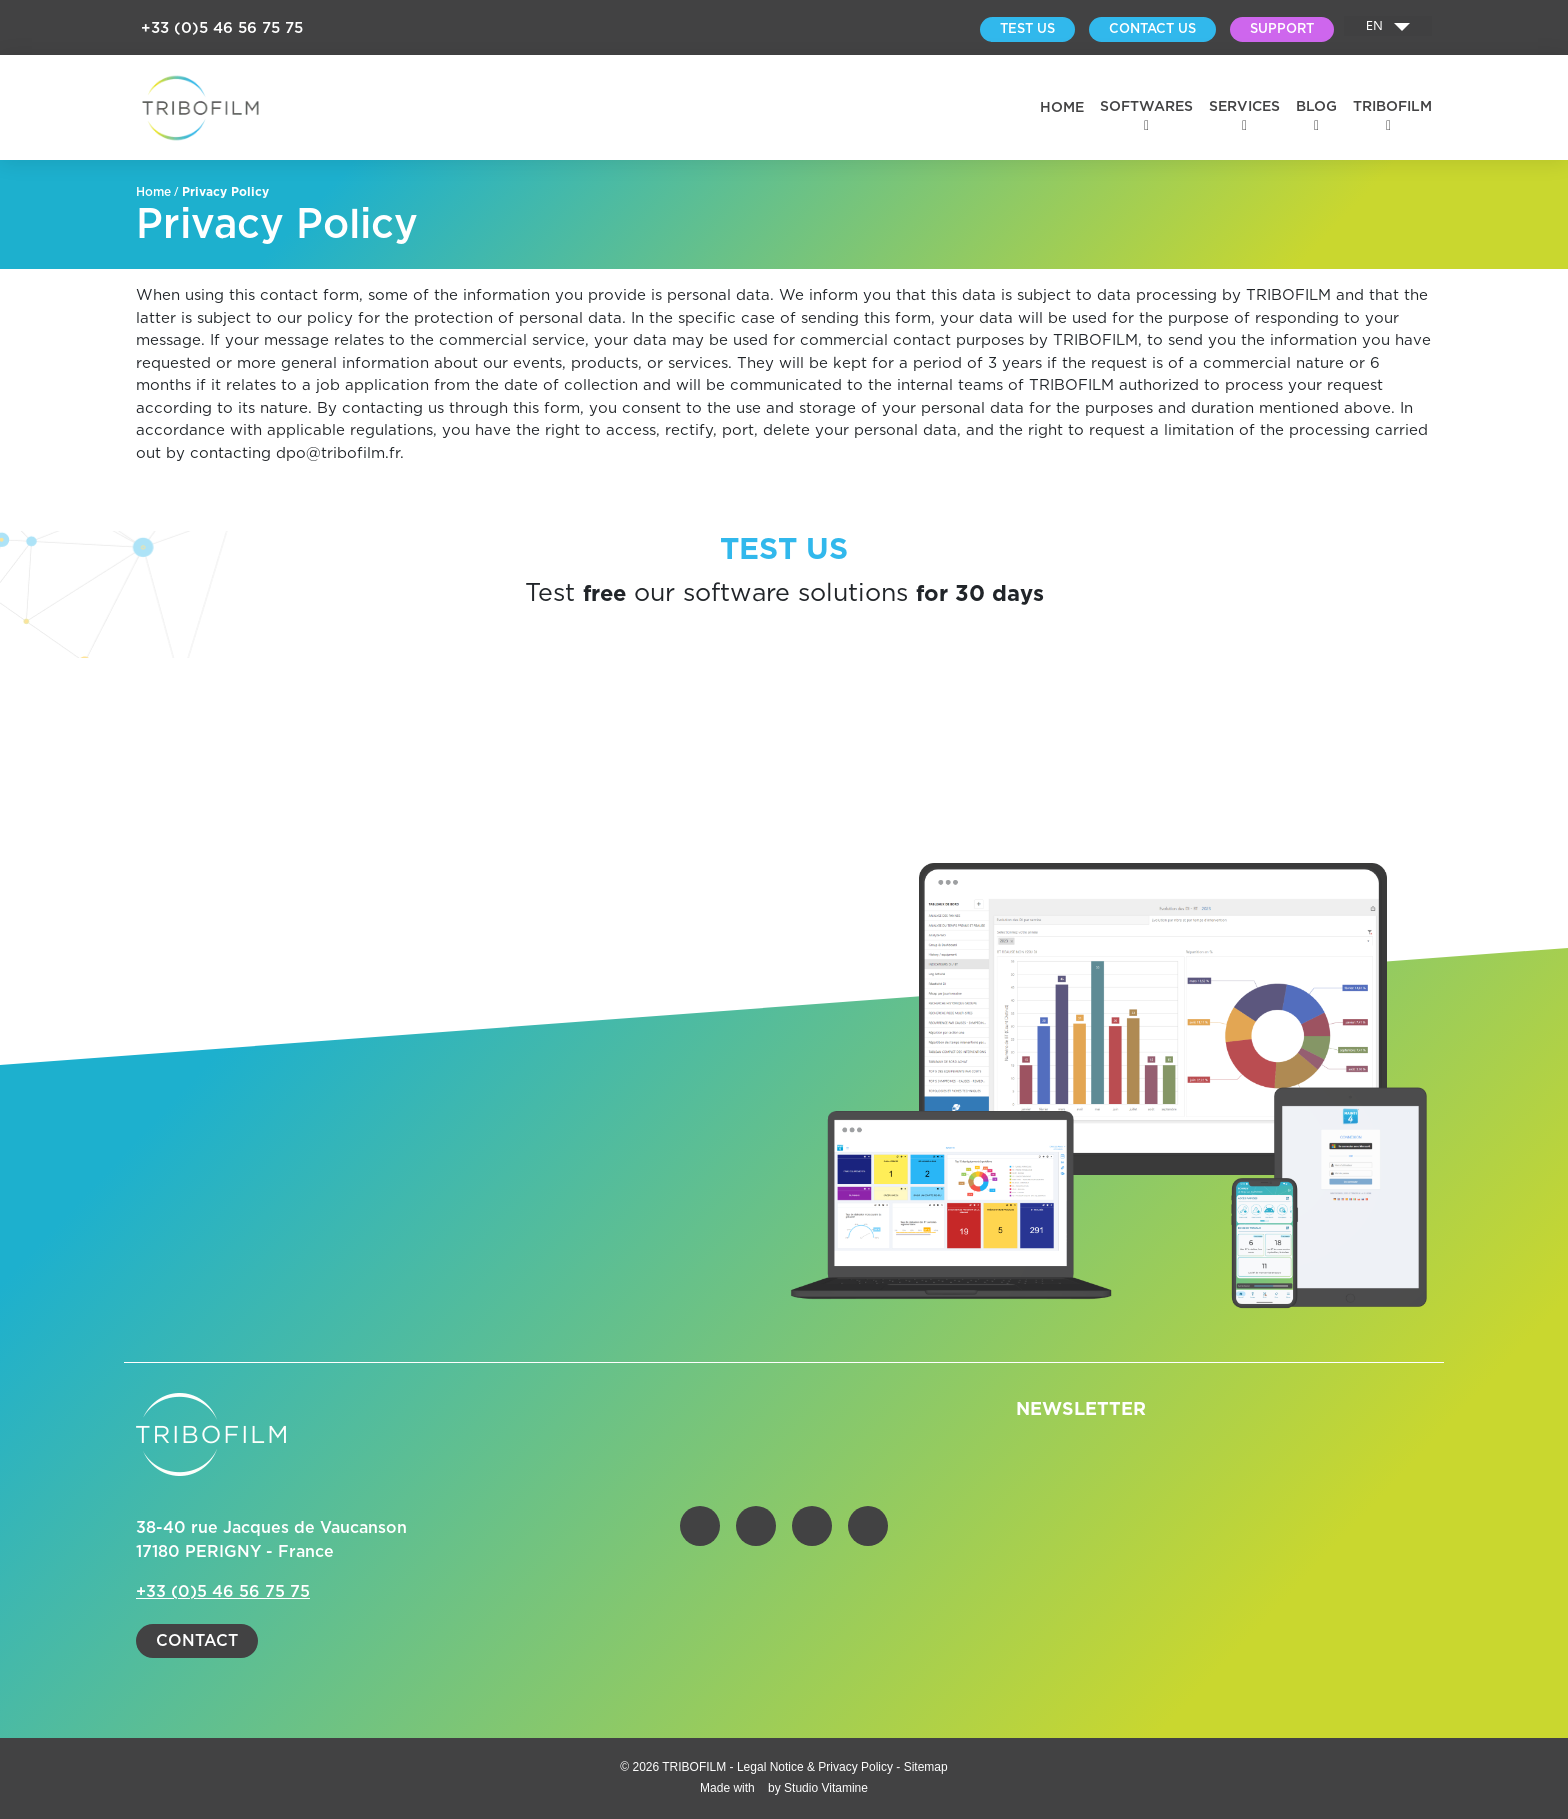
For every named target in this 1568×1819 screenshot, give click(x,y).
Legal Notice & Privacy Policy (816, 1767)
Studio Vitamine (826, 1788)
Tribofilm (1392, 107)
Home (1062, 108)
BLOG (1316, 107)
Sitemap (926, 1767)
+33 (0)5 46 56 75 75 (222, 28)
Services (1244, 107)
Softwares (1146, 107)
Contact (197, 1641)
